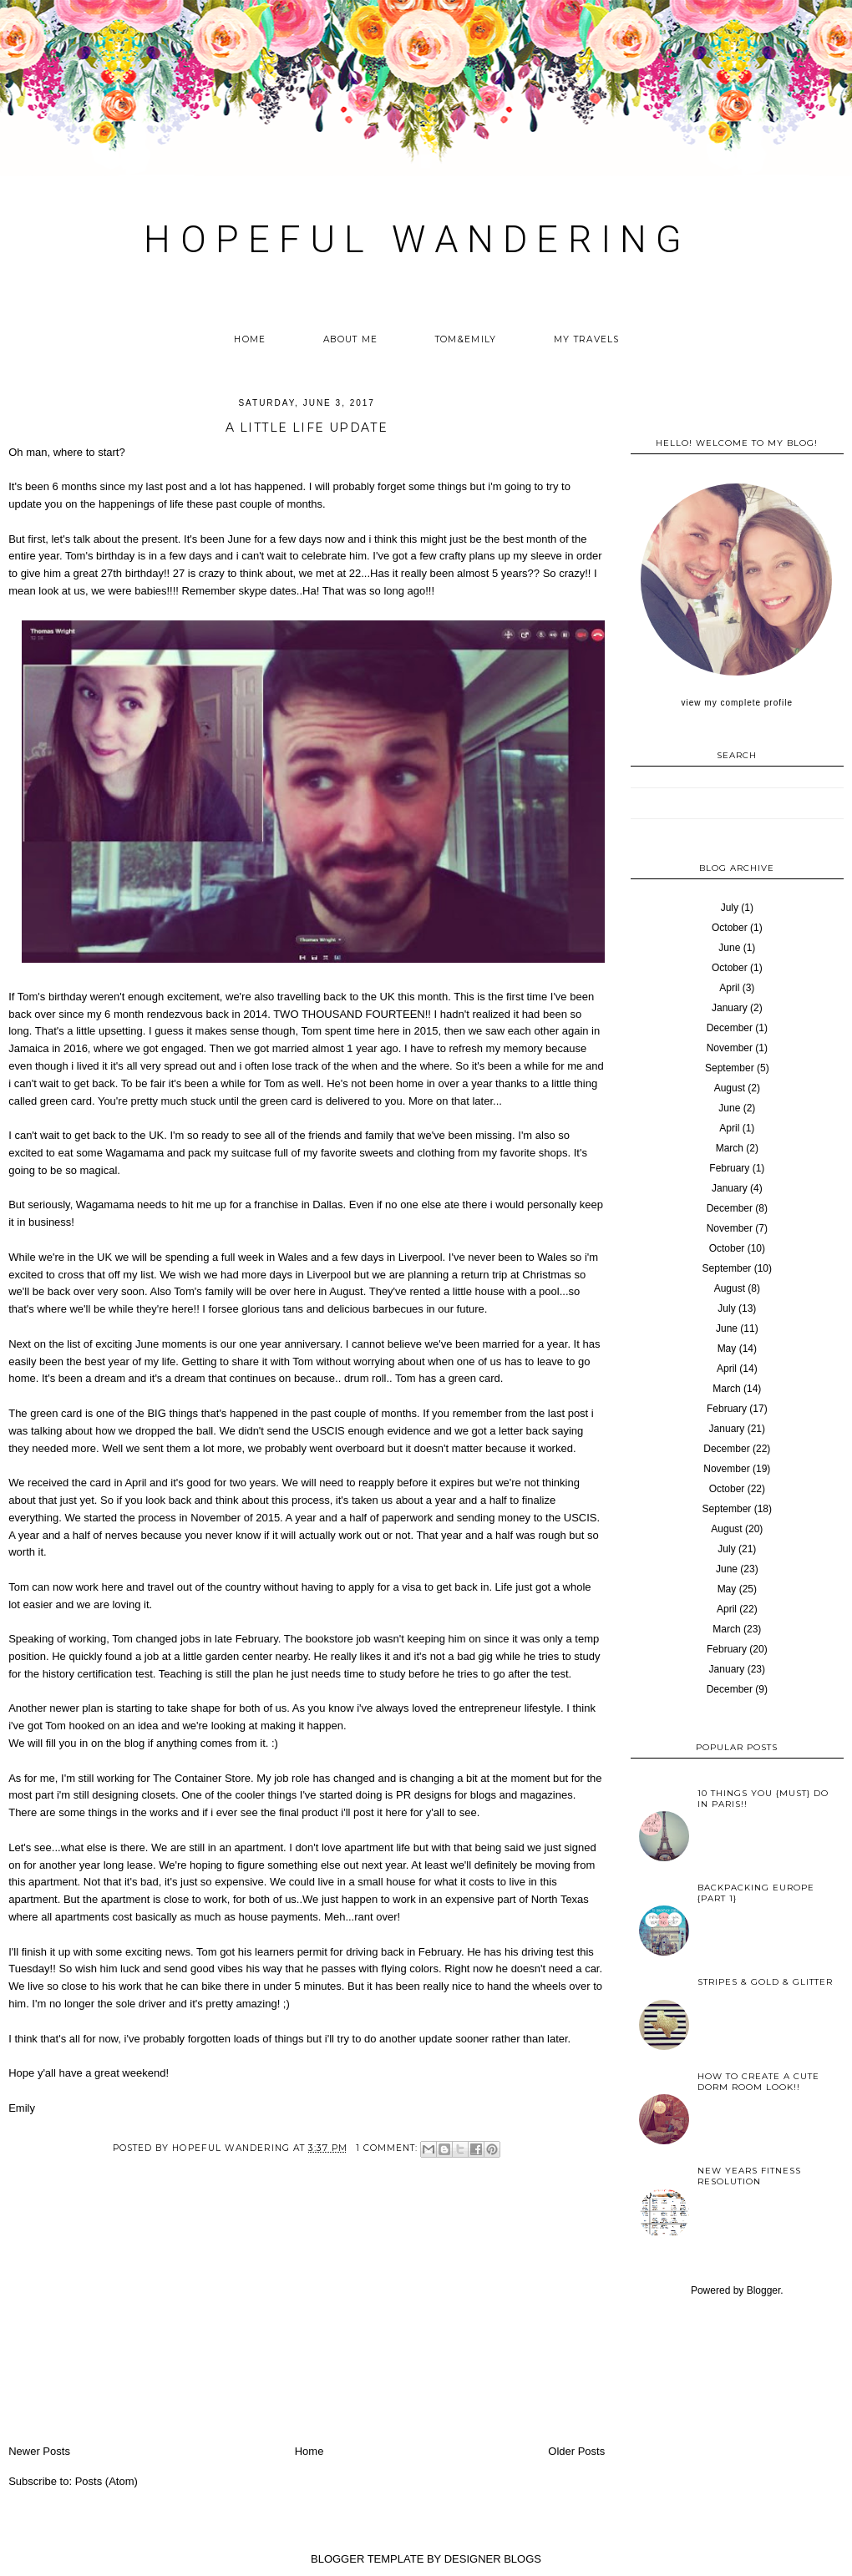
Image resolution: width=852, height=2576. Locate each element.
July (729, 907)
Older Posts (576, 2451)
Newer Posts (39, 2451)
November (730, 1048)
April (729, 988)
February (729, 1168)
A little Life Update (307, 427)
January (730, 1008)
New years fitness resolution (749, 2176)
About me (350, 339)
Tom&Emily (466, 339)
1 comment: (388, 2148)
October (730, 928)
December (730, 1028)
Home (250, 339)
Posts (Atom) (106, 2481)
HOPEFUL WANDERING (417, 239)
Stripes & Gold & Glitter (765, 1981)
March (729, 1148)
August (729, 1088)
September (729, 1068)
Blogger (764, 2290)
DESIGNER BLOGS (492, 2559)
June (729, 948)
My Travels (587, 339)
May (727, 1348)
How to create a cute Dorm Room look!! (758, 2082)
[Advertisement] (306, 2317)
